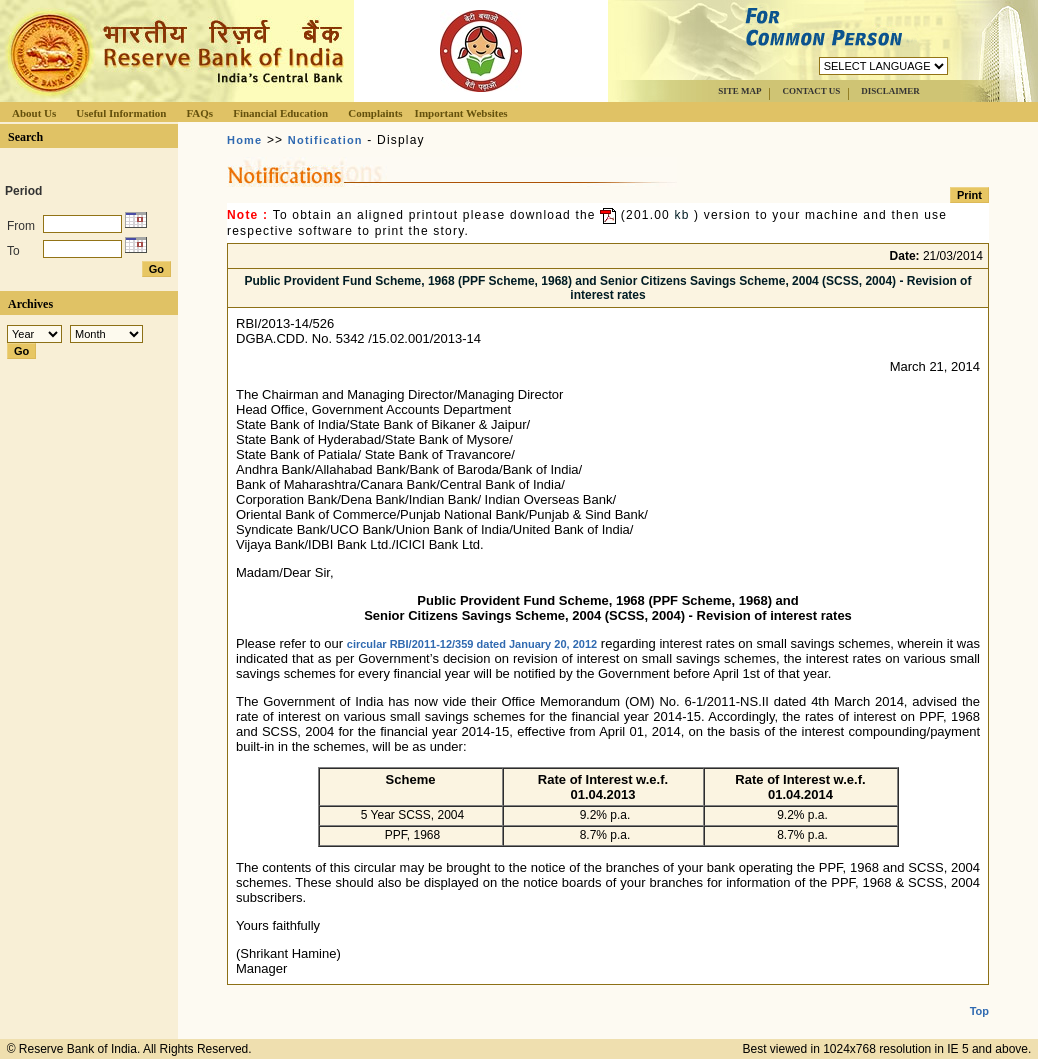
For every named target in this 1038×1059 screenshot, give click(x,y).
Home (244, 140)
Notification (325, 140)
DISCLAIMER (890, 91)
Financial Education (280, 113)
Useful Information (121, 113)
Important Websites (461, 113)
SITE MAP (739, 91)
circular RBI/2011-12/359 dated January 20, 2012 (472, 644)
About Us (34, 113)
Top (979, 995)
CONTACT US (811, 91)
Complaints (375, 113)
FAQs (199, 113)
